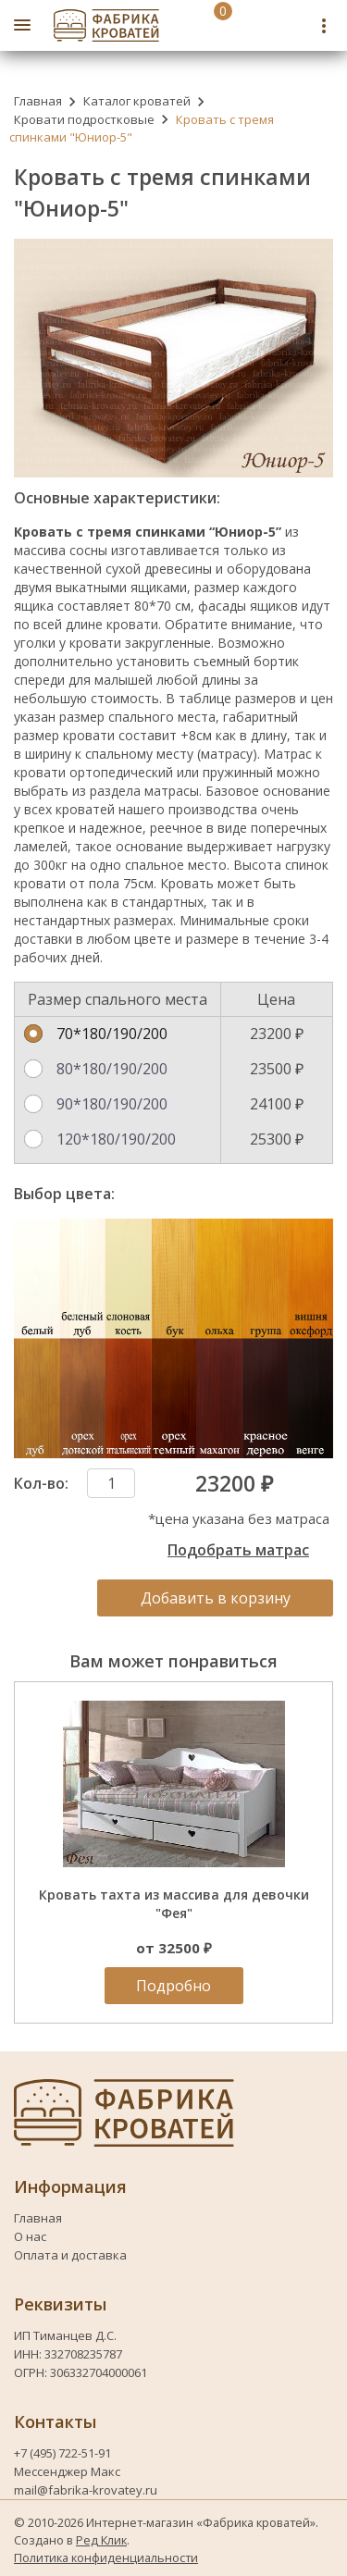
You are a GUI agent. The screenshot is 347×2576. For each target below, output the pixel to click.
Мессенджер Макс (67, 2471)
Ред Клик (101, 2540)
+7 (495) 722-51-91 (64, 2453)
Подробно (173, 1985)
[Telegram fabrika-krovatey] (293, 25)
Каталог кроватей (137, 101)
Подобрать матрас (238, 1550)
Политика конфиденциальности (106, 2557)
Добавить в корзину (216, 1598)
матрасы (171, 790)
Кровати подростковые (84, 119)
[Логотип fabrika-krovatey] (106, 25)
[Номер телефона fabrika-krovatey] (253, 25)
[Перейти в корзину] (203, 25)
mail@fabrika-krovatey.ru (85, 2490)
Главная (38, 101)
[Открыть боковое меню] (22, 25)
